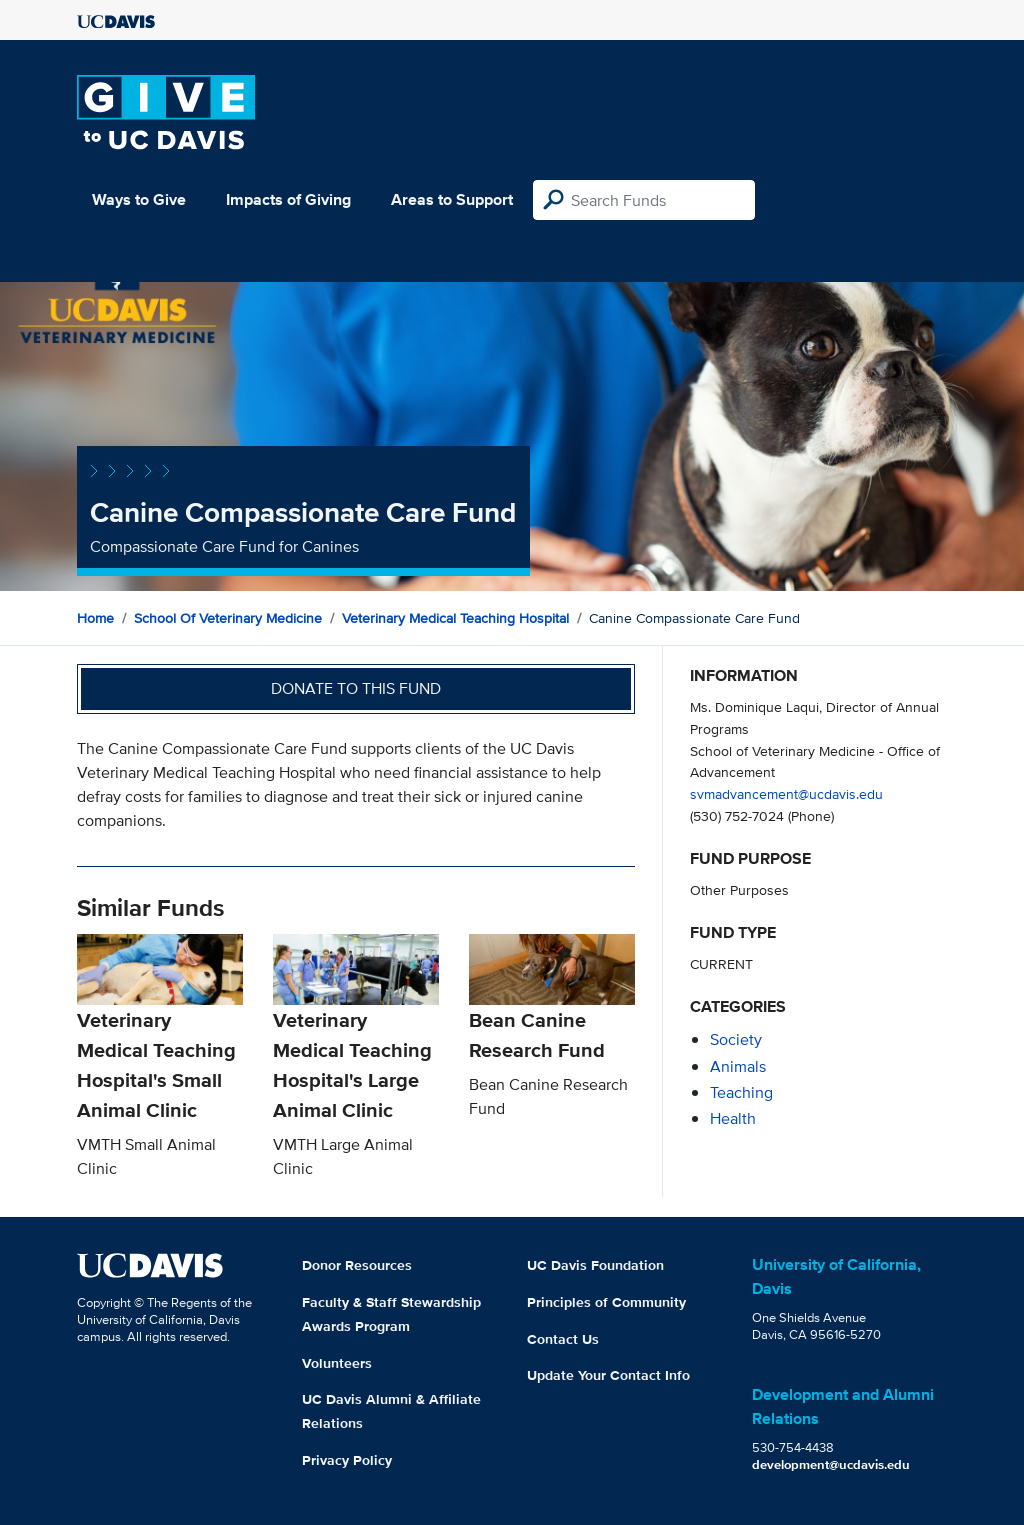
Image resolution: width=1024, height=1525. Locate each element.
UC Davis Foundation (595, 1265)
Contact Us (563, 1339)
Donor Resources (357, 1265)
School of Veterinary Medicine (228, 618)
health (733, 1118)
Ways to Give (139, 199)
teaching (741, 1092)
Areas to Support (452, 199)
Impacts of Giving (288, 199)
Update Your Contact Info (608, 1375)
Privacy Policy (347, 1460)
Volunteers (337, 1363)
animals (738, 1066)
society (736, 1039)
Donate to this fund (356, 688)
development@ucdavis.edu (831, 1464)
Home (95, 618)
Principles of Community (606, 1302)
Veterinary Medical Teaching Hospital (455, 618)
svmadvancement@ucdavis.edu (786, 793)
